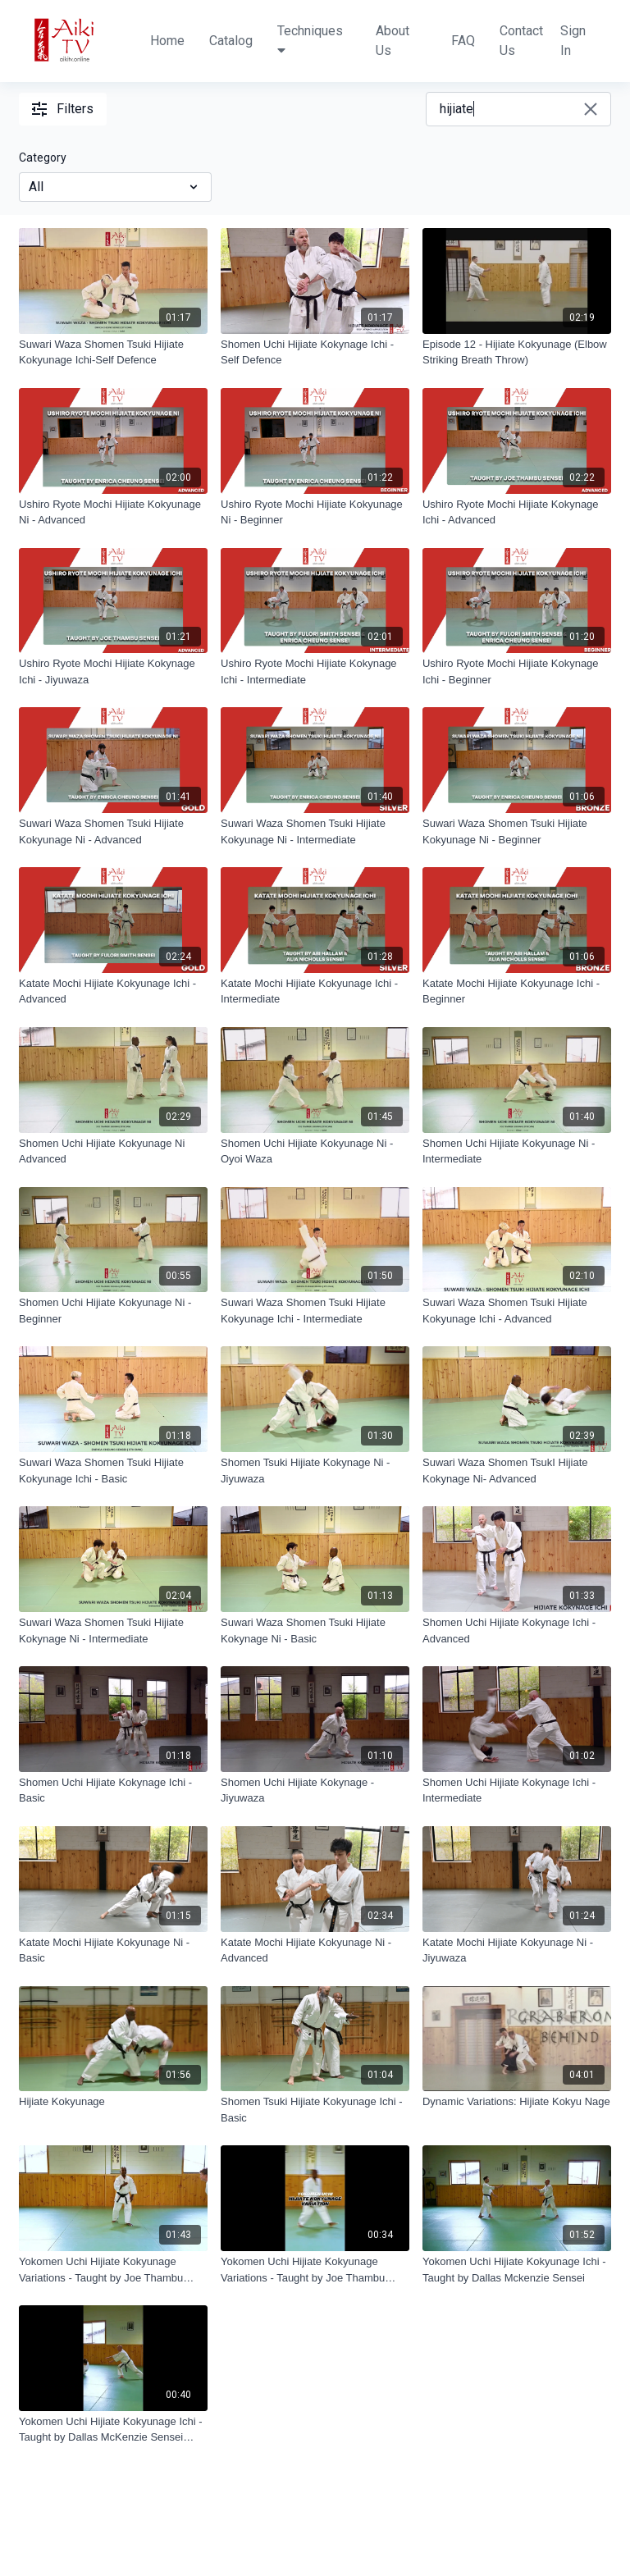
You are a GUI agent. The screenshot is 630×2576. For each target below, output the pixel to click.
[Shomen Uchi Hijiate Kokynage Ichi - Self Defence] (315, 352)
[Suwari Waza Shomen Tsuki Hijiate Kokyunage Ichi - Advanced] (516, 1311)
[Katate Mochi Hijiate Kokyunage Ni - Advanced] (315, 1950)
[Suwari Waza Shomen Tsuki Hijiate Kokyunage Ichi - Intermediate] (315, 1311)
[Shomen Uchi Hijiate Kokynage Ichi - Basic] (113, 1790)
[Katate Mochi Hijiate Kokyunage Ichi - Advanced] (113, 991)
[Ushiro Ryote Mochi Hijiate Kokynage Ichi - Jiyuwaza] (113, 671)
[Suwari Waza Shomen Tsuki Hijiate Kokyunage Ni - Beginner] (516, 831)
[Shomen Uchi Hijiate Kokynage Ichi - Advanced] (516, 1631)
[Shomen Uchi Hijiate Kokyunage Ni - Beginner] (113, 1311)
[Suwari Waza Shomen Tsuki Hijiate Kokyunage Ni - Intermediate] (315, 831)
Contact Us (521, 40)
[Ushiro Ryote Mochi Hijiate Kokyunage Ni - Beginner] (315, 512)
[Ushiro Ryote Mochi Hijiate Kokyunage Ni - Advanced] (113, 512)
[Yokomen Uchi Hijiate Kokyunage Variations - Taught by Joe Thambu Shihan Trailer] (315, 2270)
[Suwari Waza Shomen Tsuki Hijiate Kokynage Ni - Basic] (315, 1631)
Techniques (310, 40)
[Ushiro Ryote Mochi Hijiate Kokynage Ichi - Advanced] (516, 512)
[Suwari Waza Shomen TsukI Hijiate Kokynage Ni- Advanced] (516, 1471)
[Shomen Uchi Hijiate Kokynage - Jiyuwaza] (315, 1790)
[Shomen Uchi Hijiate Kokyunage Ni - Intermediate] (516, 1151)
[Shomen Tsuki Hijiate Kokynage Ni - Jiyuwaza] (315, 1471)
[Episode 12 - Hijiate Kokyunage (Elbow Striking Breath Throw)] (516, 352)
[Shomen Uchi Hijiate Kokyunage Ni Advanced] (113, 1151)
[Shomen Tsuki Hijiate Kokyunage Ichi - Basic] (315, 2110)
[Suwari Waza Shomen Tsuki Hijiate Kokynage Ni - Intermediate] (113, 1631)
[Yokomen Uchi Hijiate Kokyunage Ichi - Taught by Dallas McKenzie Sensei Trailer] (113, 2430)
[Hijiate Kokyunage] (113, 2102)
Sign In (573, 40)
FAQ (463, 40)
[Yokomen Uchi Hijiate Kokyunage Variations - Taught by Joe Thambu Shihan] (113, 2270)
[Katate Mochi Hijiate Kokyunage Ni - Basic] (113, 1950)
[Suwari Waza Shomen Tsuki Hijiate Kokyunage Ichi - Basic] (113, 1471)
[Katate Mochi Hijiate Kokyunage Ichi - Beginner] (516, 991)
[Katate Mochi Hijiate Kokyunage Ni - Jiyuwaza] (516, 1950)
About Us (392, 40)
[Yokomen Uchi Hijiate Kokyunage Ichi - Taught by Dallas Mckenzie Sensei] (516, 2270)
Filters (63, 108)
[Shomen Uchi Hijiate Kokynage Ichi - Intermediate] (516, 1790)
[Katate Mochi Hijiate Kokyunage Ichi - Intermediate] (315, 991)
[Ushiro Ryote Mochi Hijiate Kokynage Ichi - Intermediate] (315, 671)
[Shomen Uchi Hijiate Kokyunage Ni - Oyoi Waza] (315, 1151)
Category (42, 157)
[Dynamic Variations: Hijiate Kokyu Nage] (516, 2102)
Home (167, 40)
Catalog (231, 40)
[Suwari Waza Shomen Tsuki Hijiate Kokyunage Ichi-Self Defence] (113, 352)
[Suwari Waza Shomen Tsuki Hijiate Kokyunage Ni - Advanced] (113, 831)
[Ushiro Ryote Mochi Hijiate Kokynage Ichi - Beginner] (516, 671)
